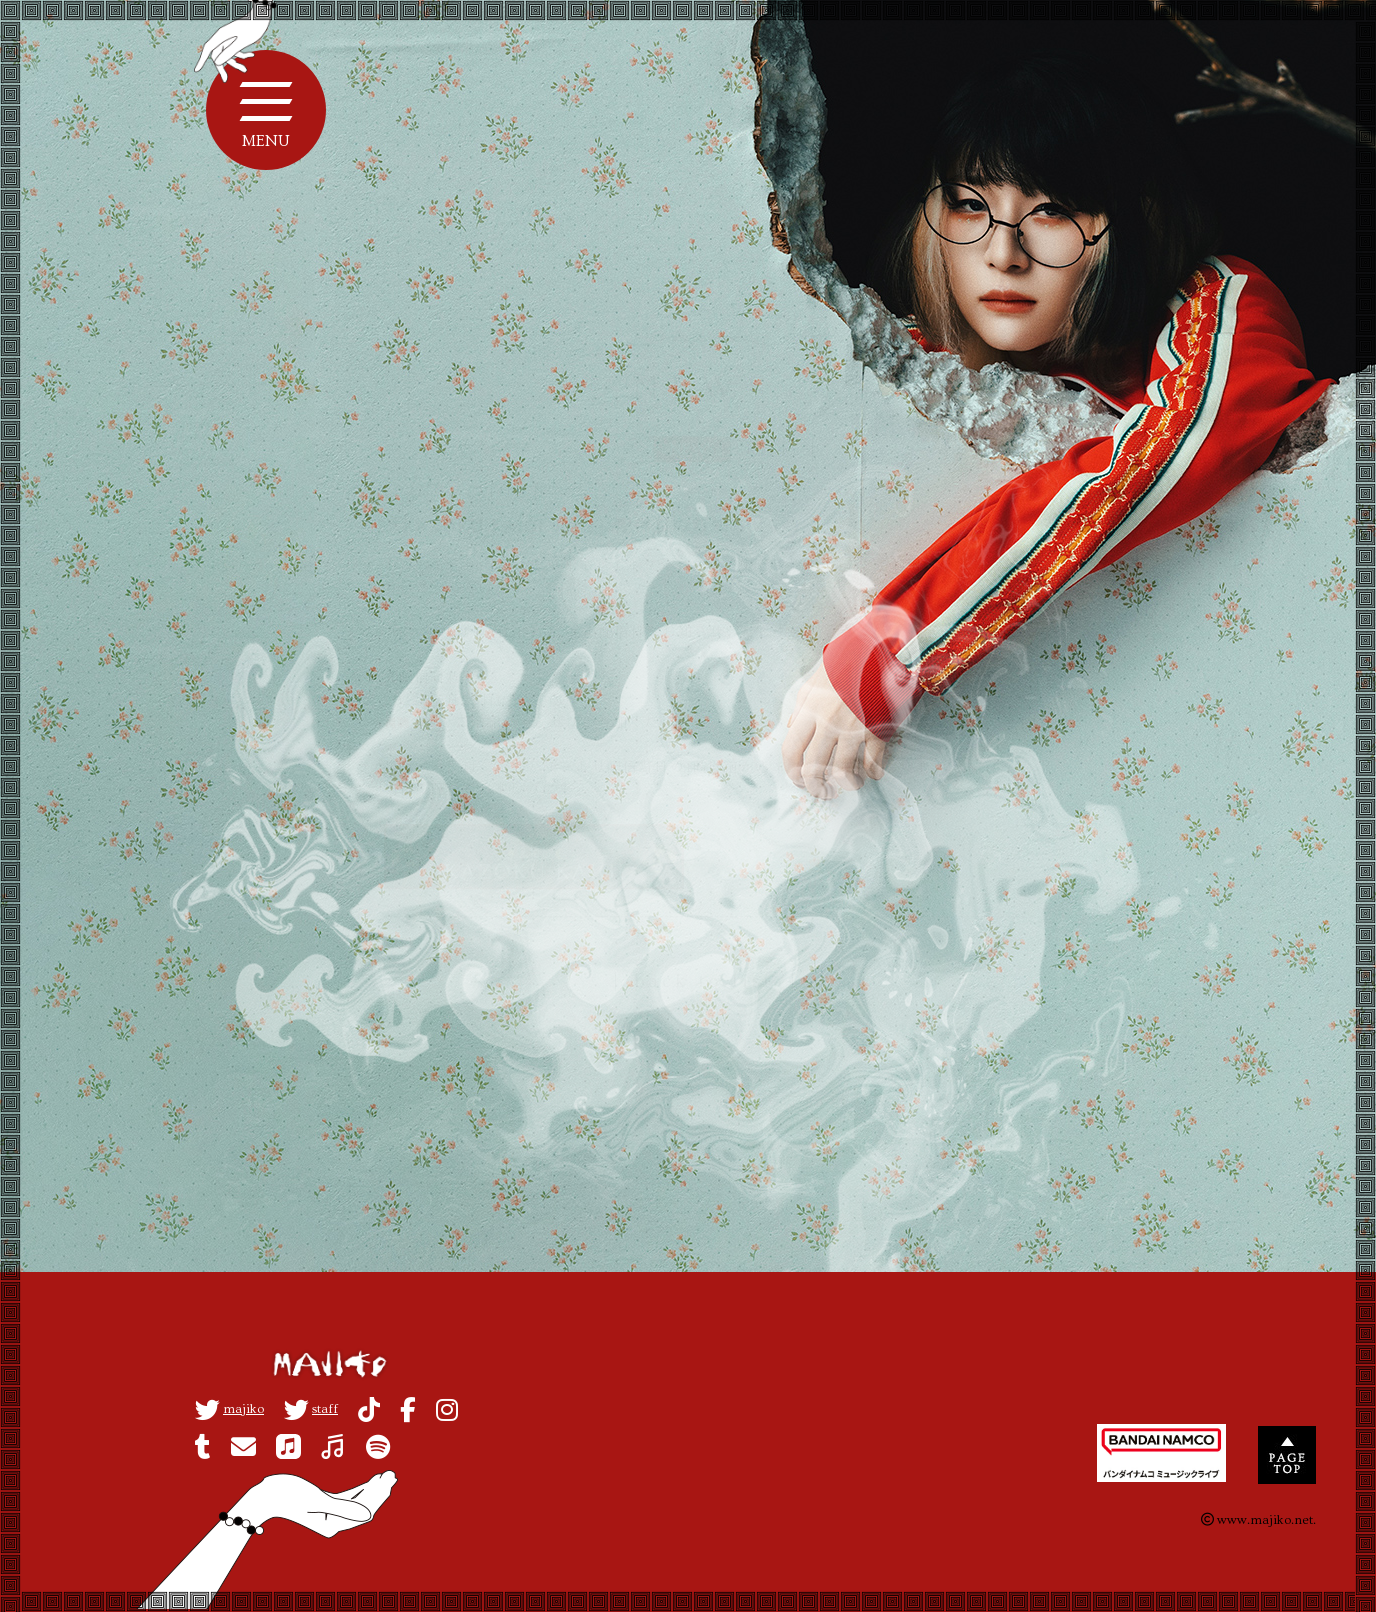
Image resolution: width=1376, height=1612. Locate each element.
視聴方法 (411, 685)
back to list (704, 943)
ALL (624, 411)
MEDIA (771, 411)
